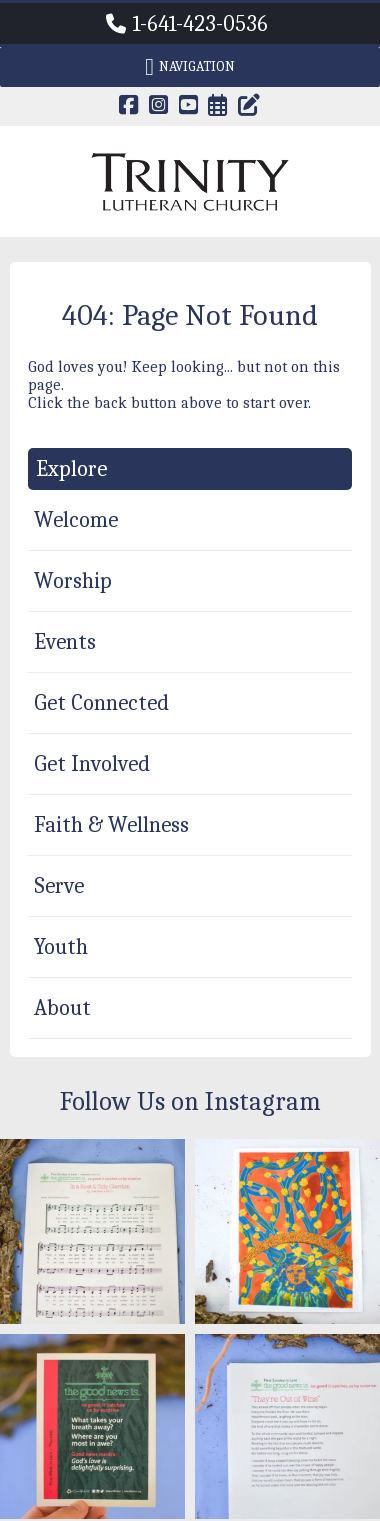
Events (65, 642)
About (62, 1008)
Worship (73, 581)
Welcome (76, 520)
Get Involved (92, 764)
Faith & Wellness (111, 825)
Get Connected (101, 703)
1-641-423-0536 (200, 24)
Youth (61, 947)
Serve (59, 886)
